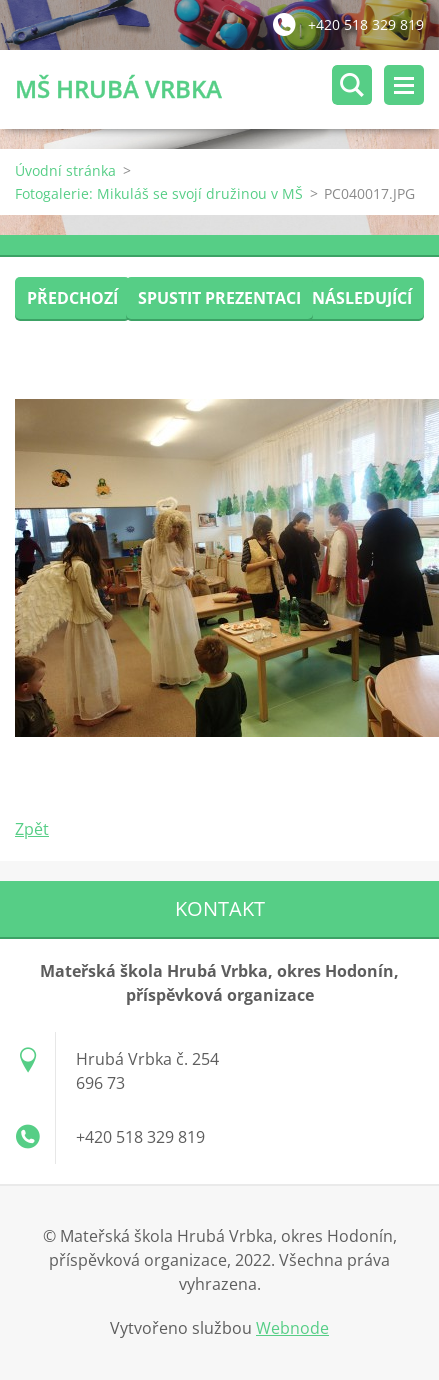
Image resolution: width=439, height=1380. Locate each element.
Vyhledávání (352, 85)
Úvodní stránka (65, 170)
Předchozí (72, 298)
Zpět (32, 829)
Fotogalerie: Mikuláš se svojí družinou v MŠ (159, 193)
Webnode (292, 1328)
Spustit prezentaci (219, 298)
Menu (404, 85)
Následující (362, 298)
